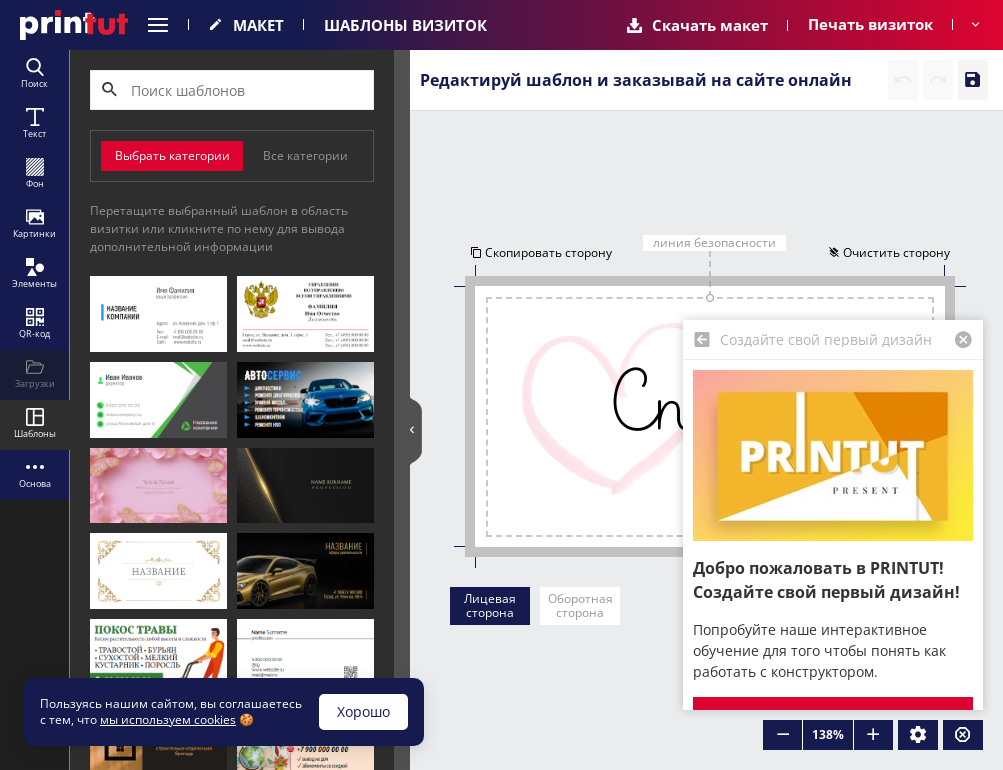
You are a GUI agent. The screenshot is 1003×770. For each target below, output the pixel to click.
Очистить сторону (888, 251)
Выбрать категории (172, 155)
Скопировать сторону (542, 251)
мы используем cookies (168, 719)
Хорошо (363, 711)
